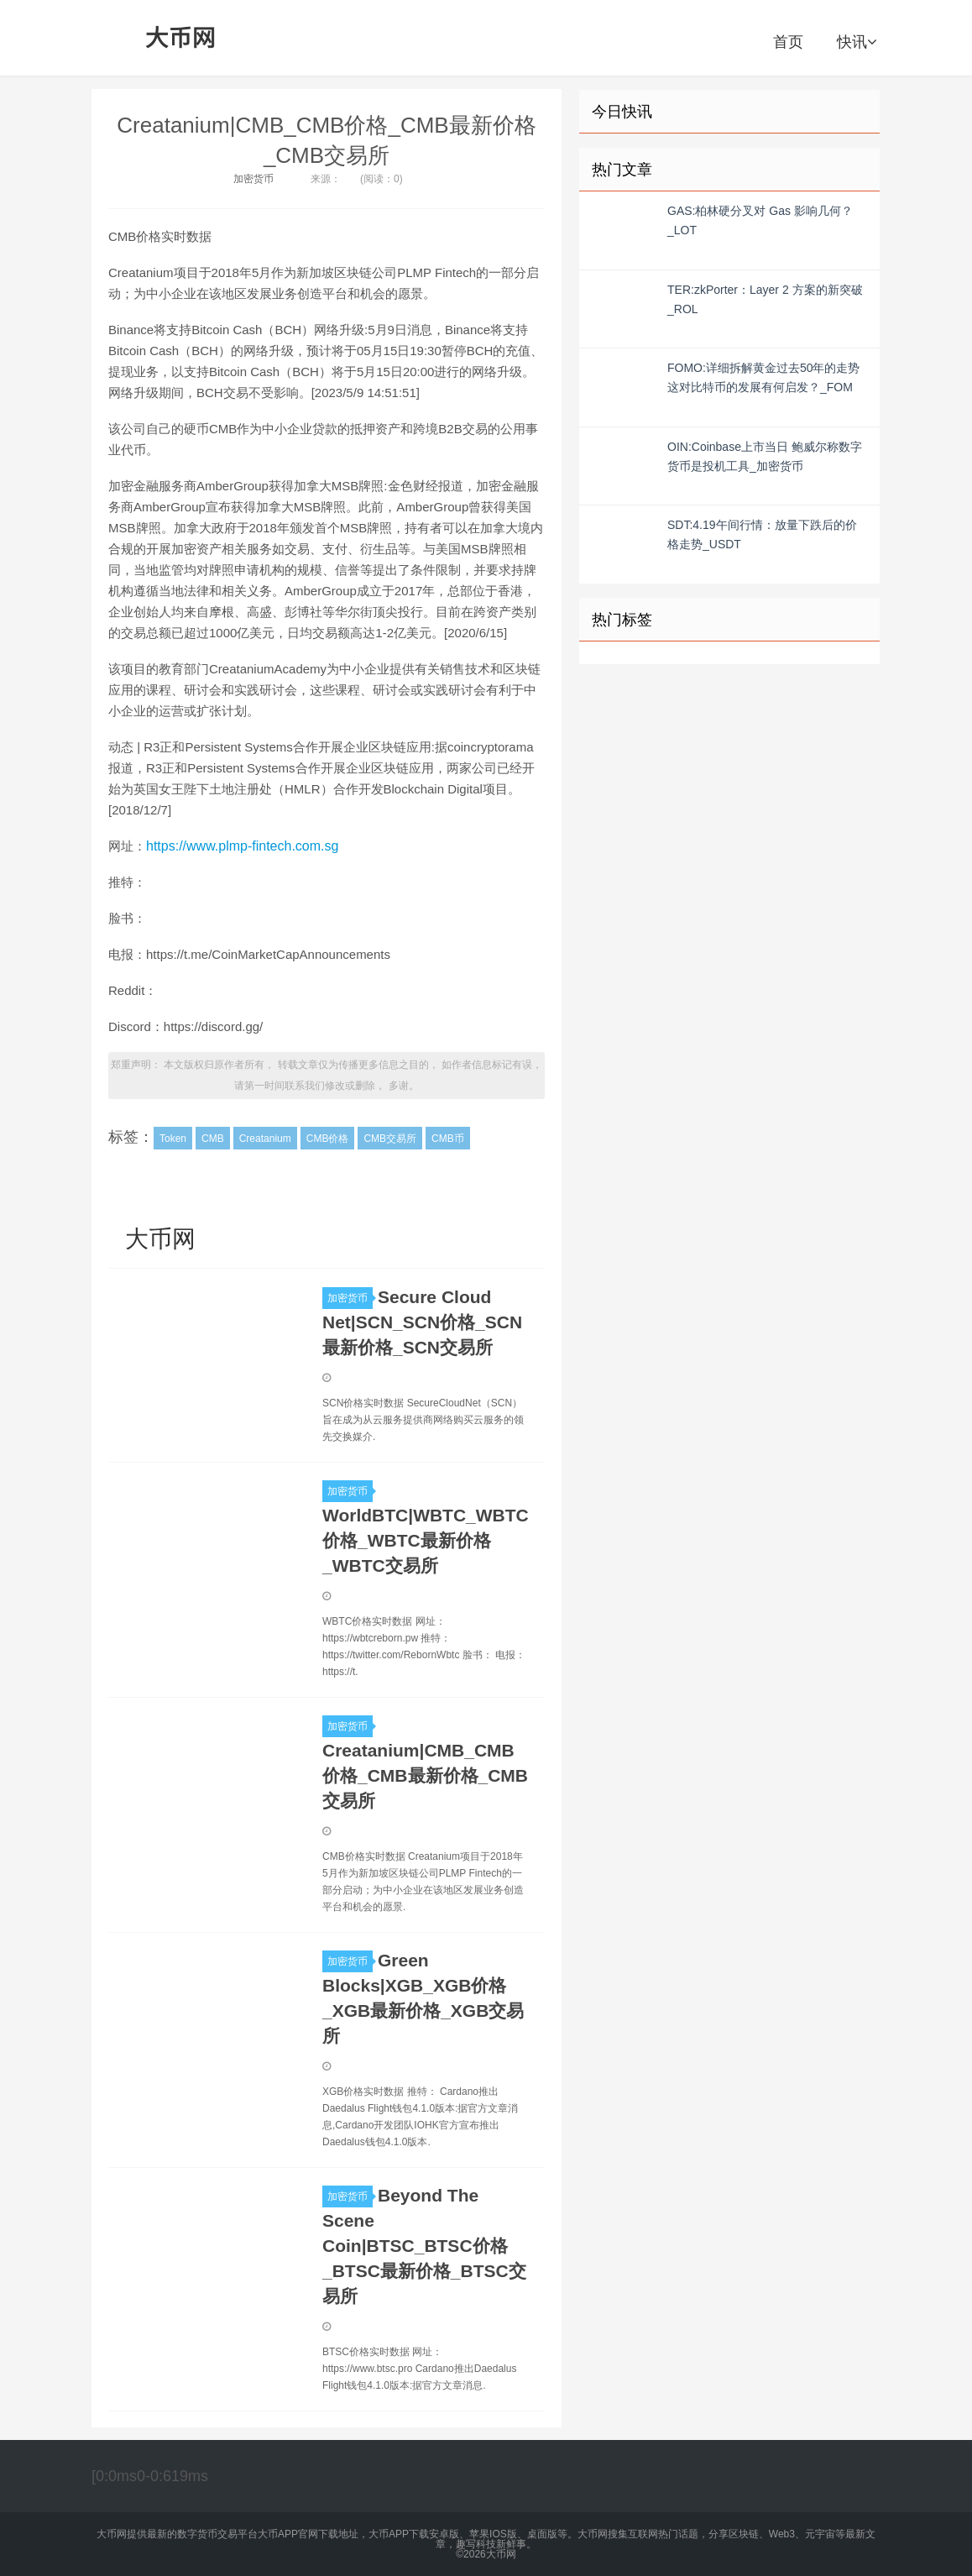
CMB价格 (327, 1138)
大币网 (181, 38)
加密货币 (253, 179)
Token (172, 1138)
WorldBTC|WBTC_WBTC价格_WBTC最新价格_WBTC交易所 (425, 1540)
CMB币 (447, 1138)
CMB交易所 (389, 1138)
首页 (788, 42)
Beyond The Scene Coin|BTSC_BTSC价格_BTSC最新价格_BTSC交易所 (424, 2246)
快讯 (856, 42)
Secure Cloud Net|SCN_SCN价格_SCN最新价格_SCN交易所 (422, 1322)
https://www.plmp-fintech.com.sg (242, 846)
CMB (212, 1138)
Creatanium (265, 1138)
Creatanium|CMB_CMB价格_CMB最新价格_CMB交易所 (425, 1775)
